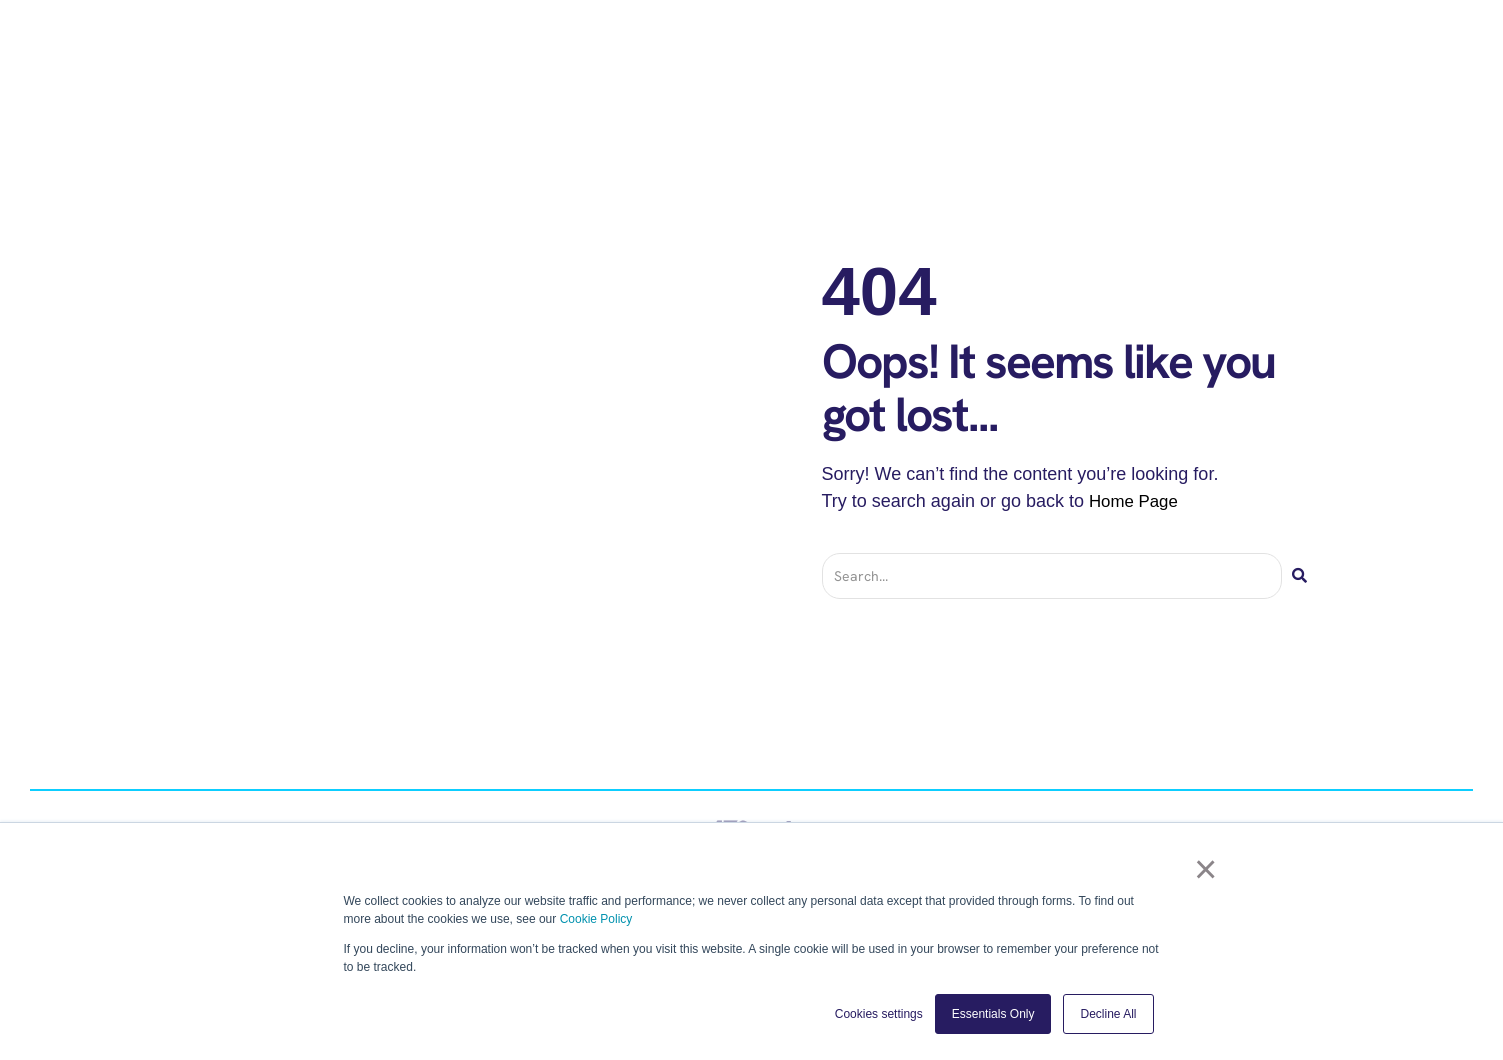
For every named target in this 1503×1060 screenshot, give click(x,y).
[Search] (1299, 576)
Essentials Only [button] (993, 1014)
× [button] (1211, 873)
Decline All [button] (1108, 1014)
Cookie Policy (596, 919)
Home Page (1136, 501)
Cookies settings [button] (879, 1014)
